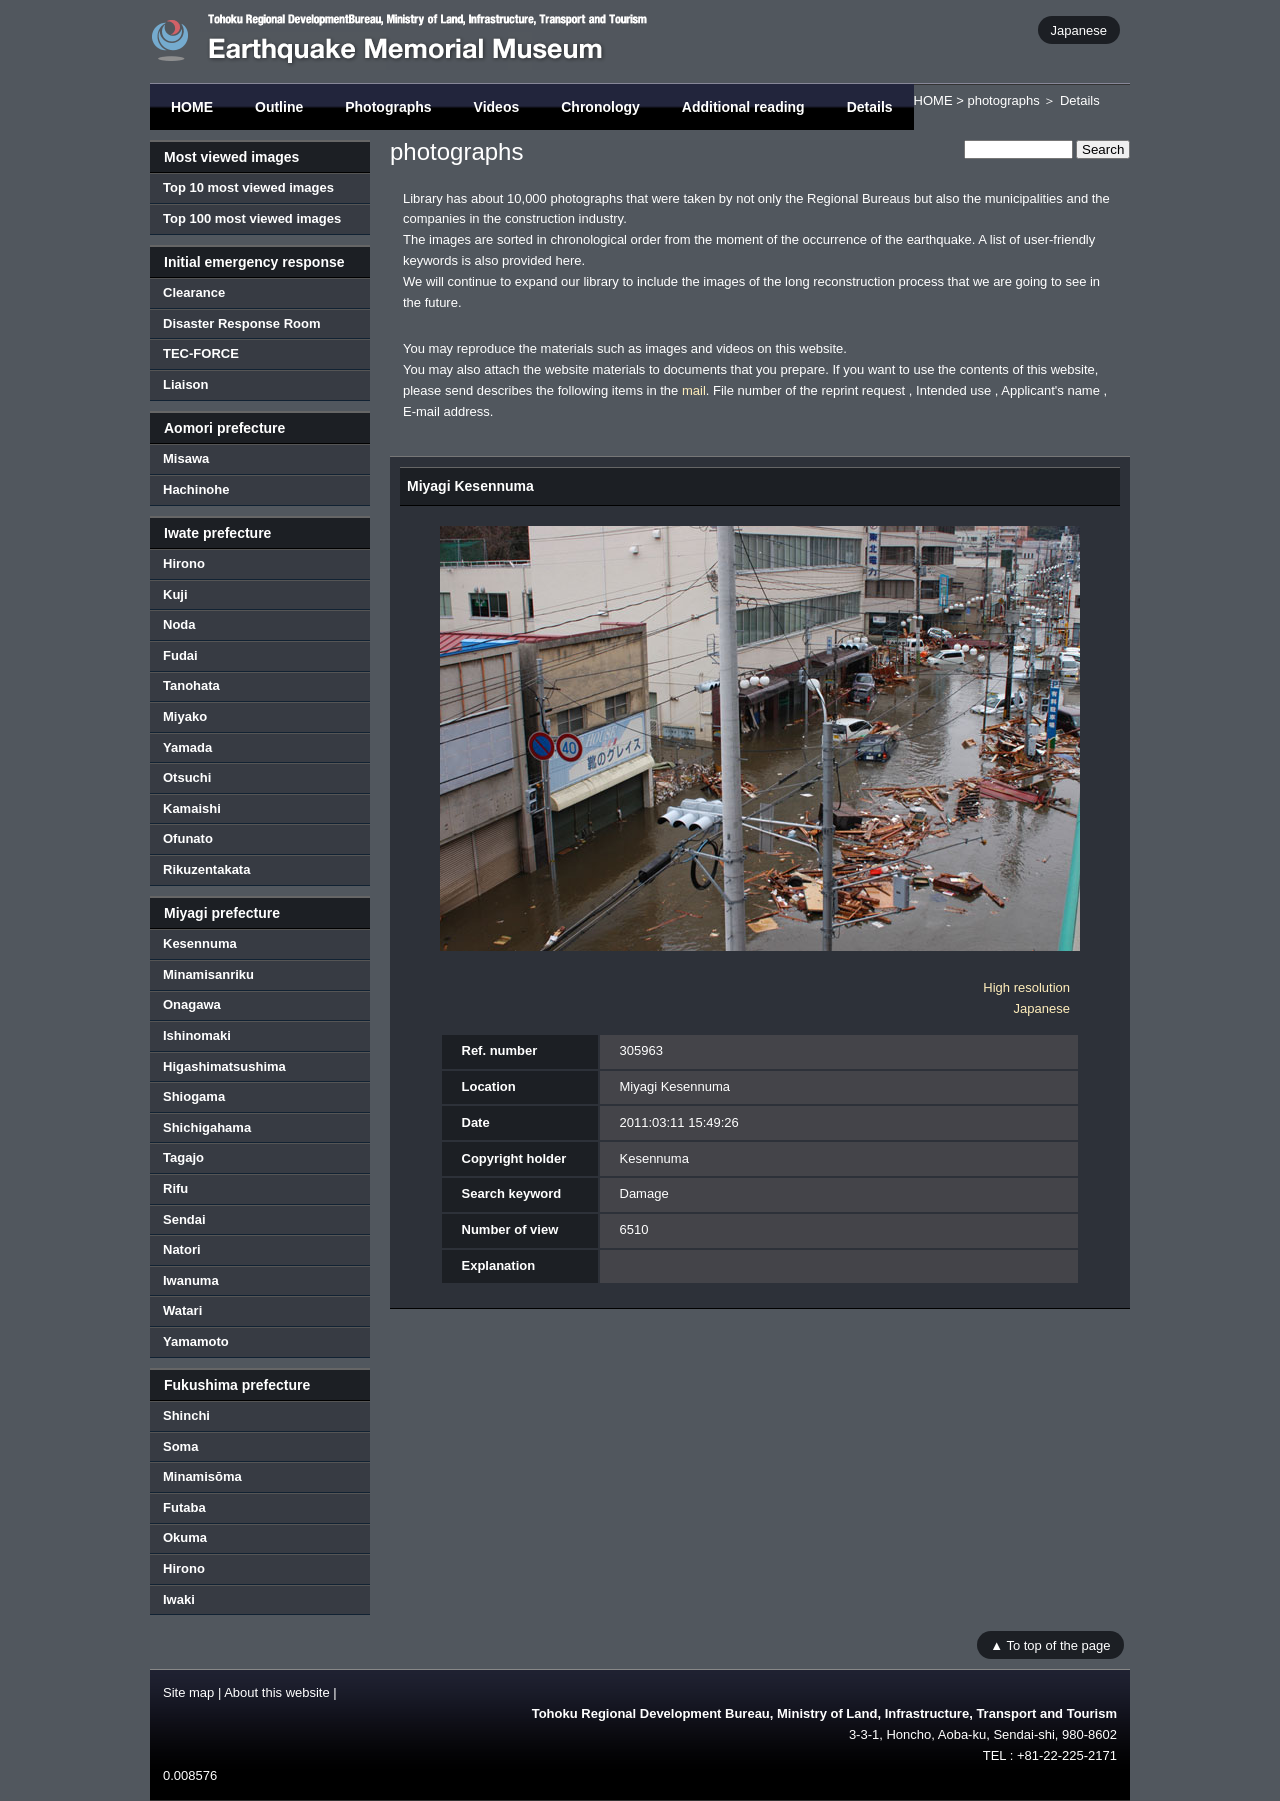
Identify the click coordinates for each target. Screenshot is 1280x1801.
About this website (277, 1692)
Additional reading (743, 107)
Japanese (1079, 29)
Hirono (184, 563)
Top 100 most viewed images (252, 218)
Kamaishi (192, 808)
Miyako (185, 716)
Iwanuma (191, 1280)
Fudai (180, 655)
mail (694, 390)
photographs (1003, 100)
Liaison (186, 384)
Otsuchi (187, 777)
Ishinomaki (197, 1035)
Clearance (194, 292)
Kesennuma (200, 943)
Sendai (184, 1219)
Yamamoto (196, 1341)
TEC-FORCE (201, 353)
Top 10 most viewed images (248, 187)
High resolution (1026, 987)
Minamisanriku (208, 974)
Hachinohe (196, 489)
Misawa (186, 458)
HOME (192, 107)
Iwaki (179, 1599)
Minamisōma (202, 1476)
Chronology (600, 107)
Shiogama (194, 1096)
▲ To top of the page (1050, 1644)
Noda (179, 624)
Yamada (187, 747)
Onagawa (192, 1004)
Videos (497, 107)
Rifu (175, 1188)
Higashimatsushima (224, 1066)
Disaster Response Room (242, 323)
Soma (180, 1446)
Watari (182, 1310)
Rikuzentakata (206, 869)
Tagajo (183, 1157)
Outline (279, 107)
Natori (182, 1249)
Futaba (184, 1507)
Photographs (388, 107)
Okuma (185, 1537)
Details (870, 107)
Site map (188, 1692)
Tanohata (191, 685)
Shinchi (186, 1415)
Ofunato (188, 838)
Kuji (175, 594)
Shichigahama (207, 1127)
